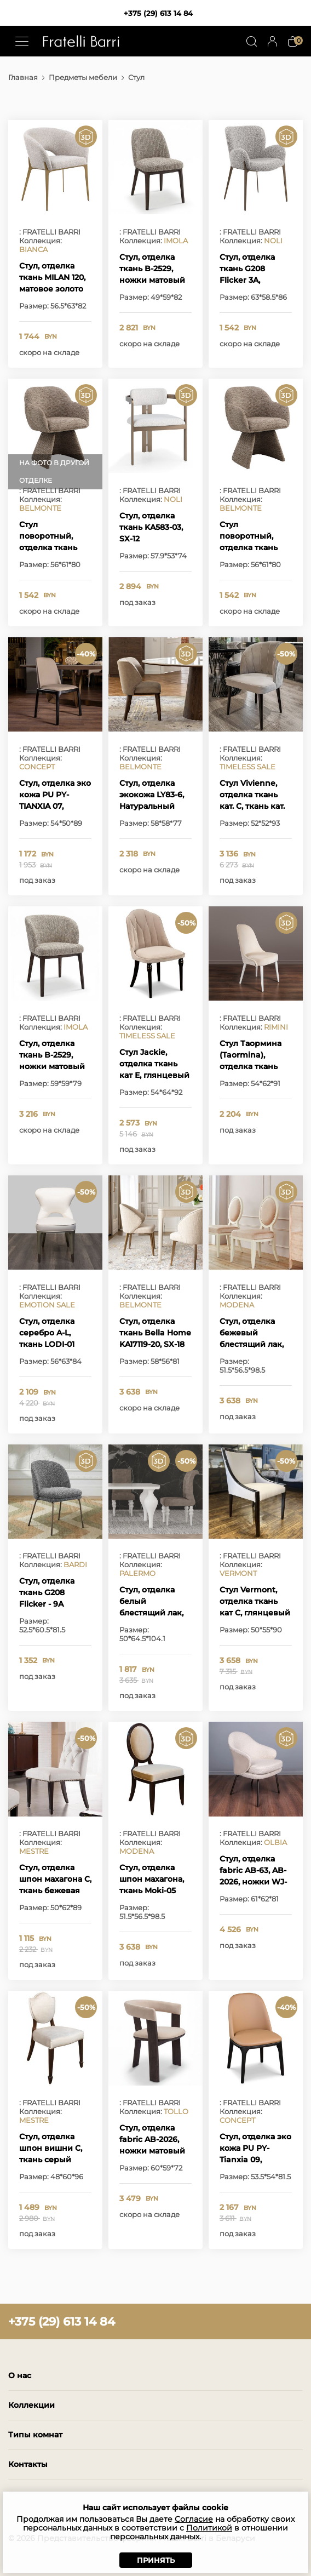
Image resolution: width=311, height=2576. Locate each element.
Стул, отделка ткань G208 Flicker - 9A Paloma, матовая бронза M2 (53, 1604)
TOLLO (176, 2111)
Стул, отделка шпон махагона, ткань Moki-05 (151, 1879)
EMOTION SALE (47, 1304)
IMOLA (176, 240)
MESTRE (34, 1851)
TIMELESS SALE (247, 766)
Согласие (194, 2519)
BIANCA (33, 249)
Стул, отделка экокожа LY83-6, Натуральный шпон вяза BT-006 (151, 806)
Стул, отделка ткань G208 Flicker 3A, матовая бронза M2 (252, 280)
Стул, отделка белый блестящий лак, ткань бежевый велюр (151, 1613)
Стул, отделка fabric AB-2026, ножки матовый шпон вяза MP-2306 (152, 2151)
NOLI (273, 240)
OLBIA (275, 1842)
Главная (23, 77)
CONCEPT (37, 766)
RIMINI (276, 1027)
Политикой (209, 2528)
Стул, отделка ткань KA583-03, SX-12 (151, 527)
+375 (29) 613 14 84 (158, 13)
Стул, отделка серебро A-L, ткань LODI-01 (46, 1332)
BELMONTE (40, 508)
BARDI (75, 1564)
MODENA (237, 1304)
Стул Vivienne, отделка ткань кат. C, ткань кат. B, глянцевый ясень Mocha (252, 806)
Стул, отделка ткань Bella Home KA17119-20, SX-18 (155, 1332)
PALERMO (137, 1573)
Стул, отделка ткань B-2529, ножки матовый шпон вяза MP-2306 (152, 280)
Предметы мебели (83, 77)
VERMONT (238, 1573)
